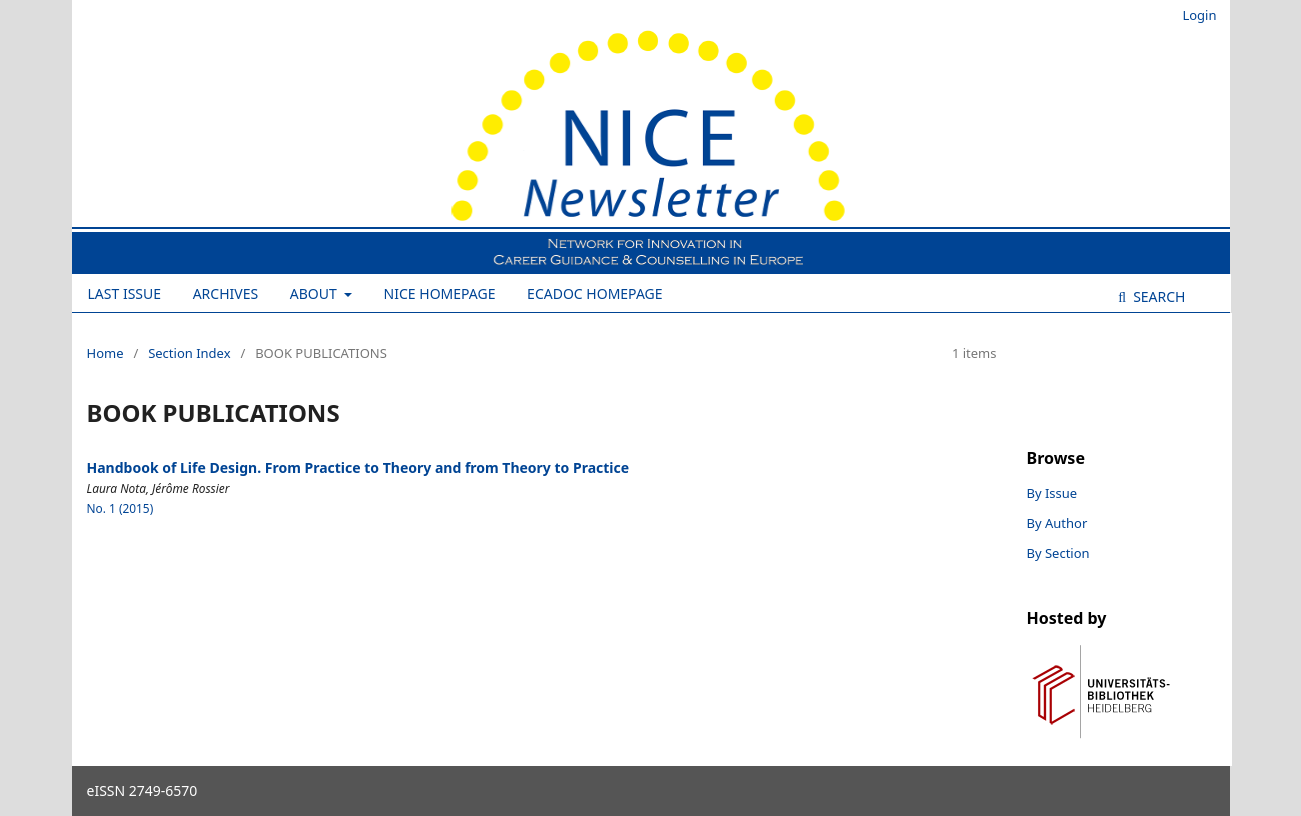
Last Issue (125, 293)
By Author (1057, 523)
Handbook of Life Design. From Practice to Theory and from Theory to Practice (358, 467)
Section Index (189, 353)
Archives (226, 293)
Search (1158, 296)
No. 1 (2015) (120, 508)
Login (1199, 15)
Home (105, 353)
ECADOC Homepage (594, 293)
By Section (1058, 553)
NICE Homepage (440, 293)
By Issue (1052, 493)
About (315, 293)
